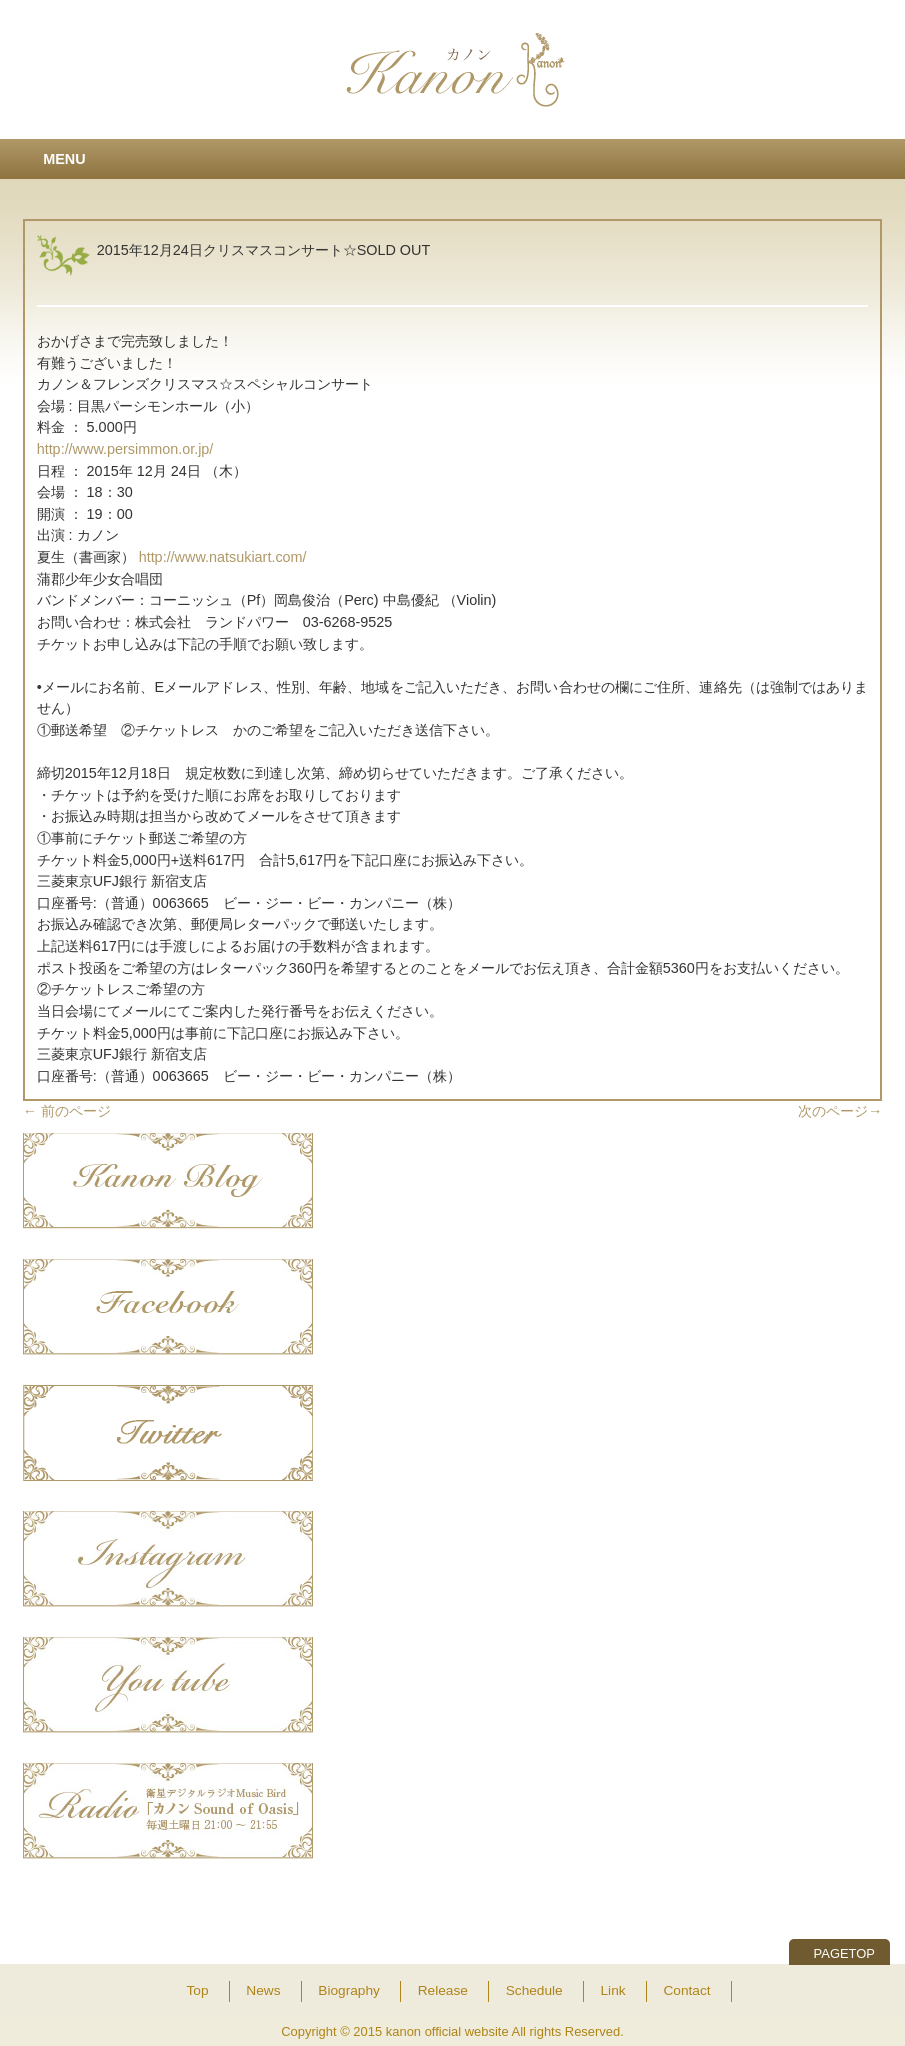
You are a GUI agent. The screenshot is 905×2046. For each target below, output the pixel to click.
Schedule (534, 1990)
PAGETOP (844, 1953)
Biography (349, 1990)
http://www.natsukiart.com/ (223, 557)
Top (197, 1990)
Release (443, 1990)
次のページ (840, 1111)
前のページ (67, 1111)
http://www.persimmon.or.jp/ (125, 449)
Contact (686, 1990)
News (263, 1990)
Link (613, 1990)
